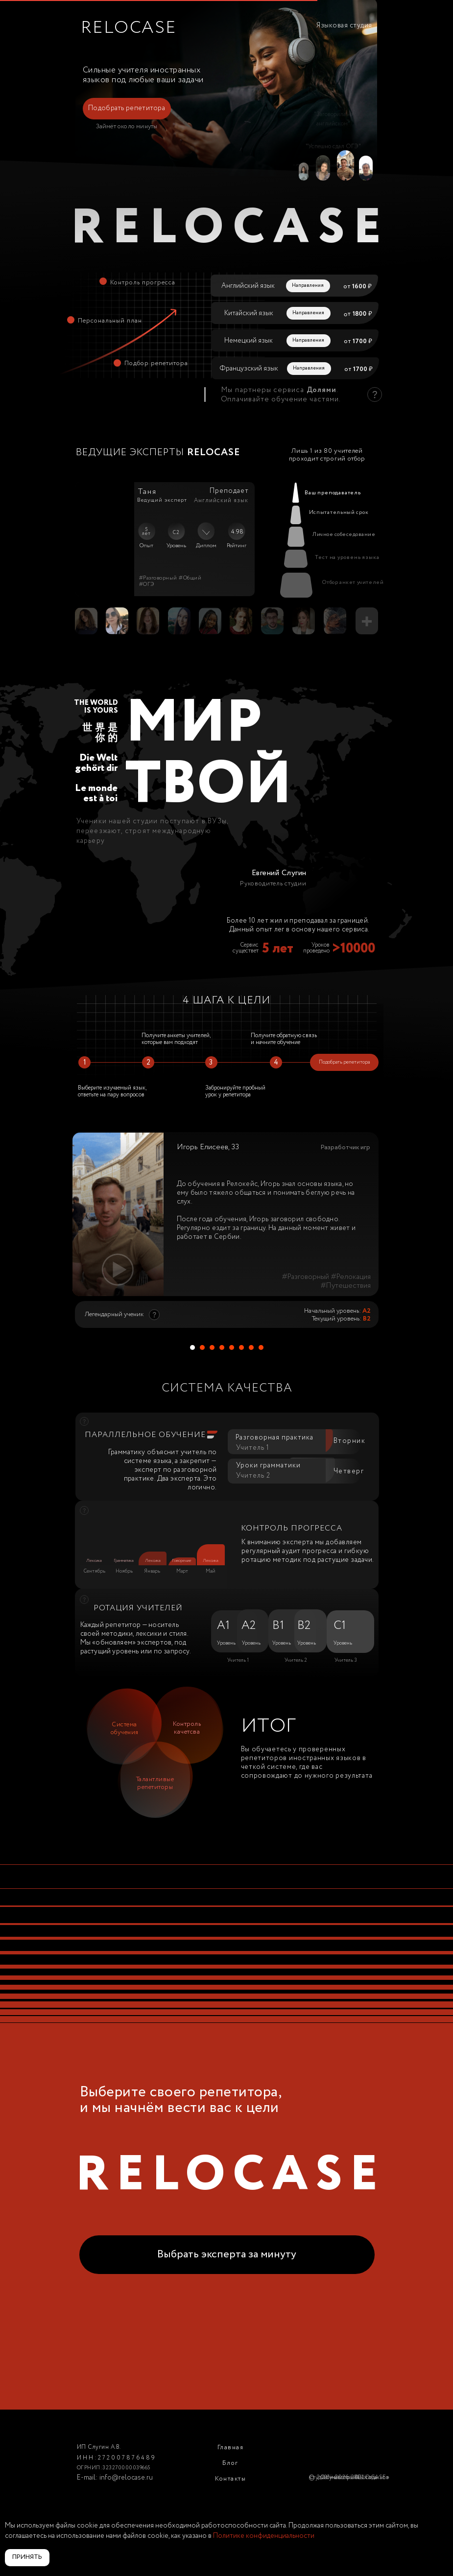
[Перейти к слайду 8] (261, 1347)
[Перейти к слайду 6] (241, 1347)
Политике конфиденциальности (263, 2536)
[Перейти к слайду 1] (192, 1347)
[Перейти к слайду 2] (202, 1347)
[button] (127, 108)
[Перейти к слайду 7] (251, 1347)
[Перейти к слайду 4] (221, 1347)
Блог (230, 2463)
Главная (230, 2447)
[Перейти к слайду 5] (231, 1347)
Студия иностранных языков (349, 2477)
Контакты (230, 2478)
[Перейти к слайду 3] (212, 1347)
